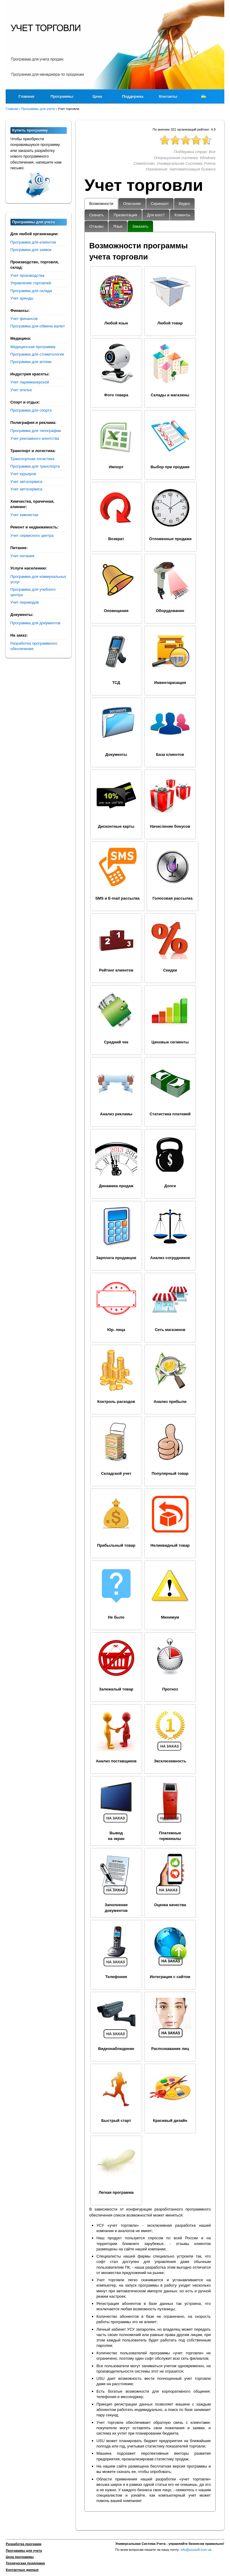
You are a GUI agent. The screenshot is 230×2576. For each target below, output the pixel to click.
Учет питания (22, 556)
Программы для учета (24, 2550)
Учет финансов (24, 318)
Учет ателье (21, 390)
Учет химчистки (24, 515)
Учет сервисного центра (32, 535)
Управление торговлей (30, 283)
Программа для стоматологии (37, 354)
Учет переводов (24, 602)
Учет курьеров (23, 474)
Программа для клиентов (33, 242)
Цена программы (20, 2557)
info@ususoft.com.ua (196, 2549)
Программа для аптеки (31, 361)
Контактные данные (22, 2570)
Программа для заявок (31, 249)
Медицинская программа (32, 347)
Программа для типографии (35, 430)
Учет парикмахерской (29, 382)
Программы (62, 96)
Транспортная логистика (32, 459)
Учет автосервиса (26, 481)
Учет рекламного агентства (34, 438)
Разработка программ (23, 2544)
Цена (97, 96)
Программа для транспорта (35, 466)
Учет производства (27, 275)
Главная (26, 96)
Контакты (168, 96)
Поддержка (132, 96)
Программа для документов (35, 623)
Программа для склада (31, 290)
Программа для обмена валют (37, 326)
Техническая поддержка (25, 2563)
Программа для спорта (31, 410)
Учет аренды (22, 298)
